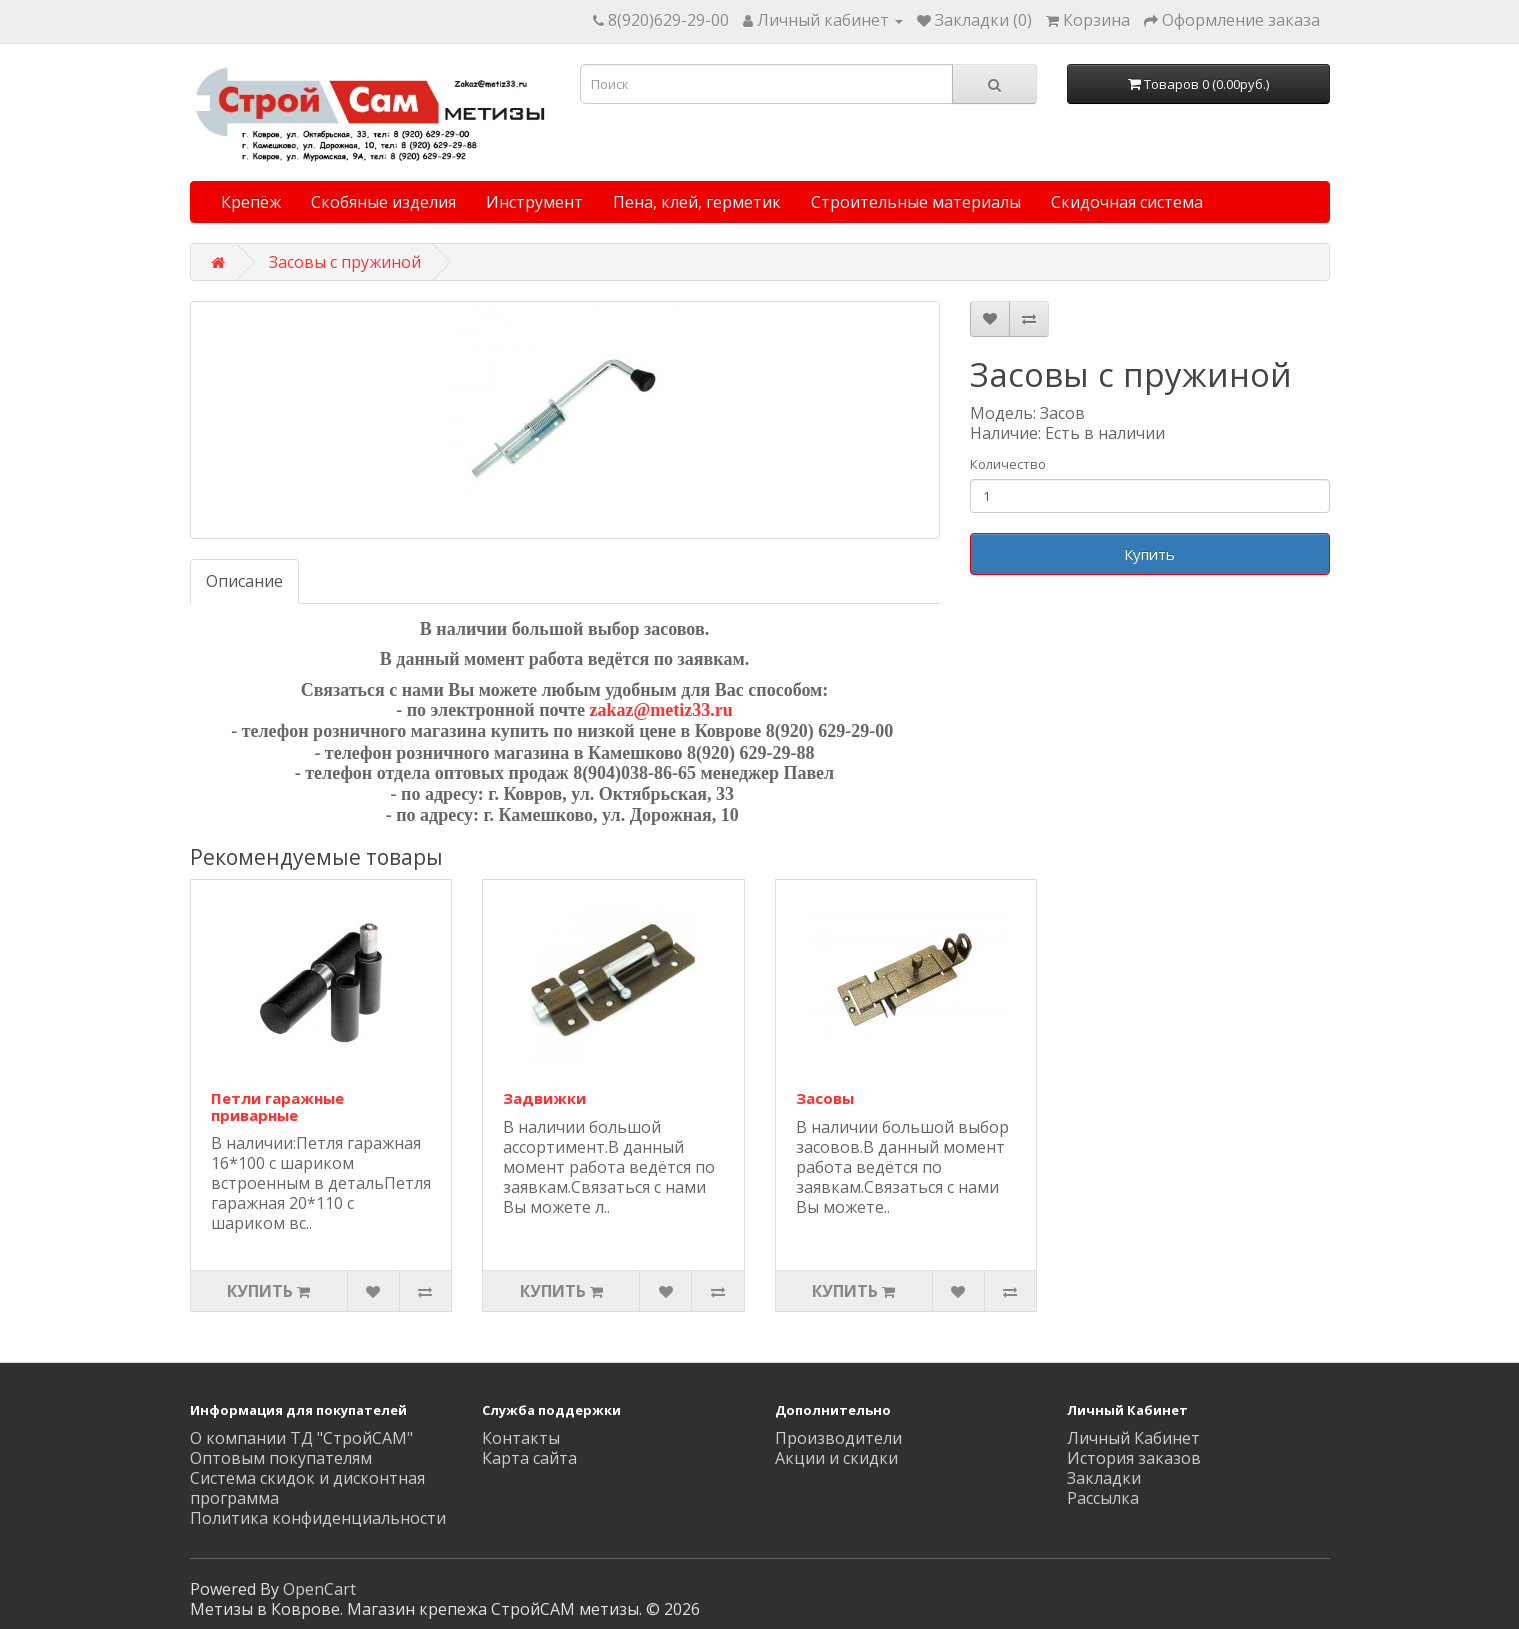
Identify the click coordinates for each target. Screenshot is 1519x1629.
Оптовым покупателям (281, 1458)
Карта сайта (529, 1458)
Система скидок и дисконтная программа (307, 1488)
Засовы (825, 1098)
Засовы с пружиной (345, 262)
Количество (1008, 464)
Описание (244, 581)
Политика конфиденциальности (318, 1518)
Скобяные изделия (383, 202)
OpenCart (319, 1589)
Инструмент (534, 202)
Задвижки (544, 1098)
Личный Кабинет (1133, 1438)
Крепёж (251, 202)
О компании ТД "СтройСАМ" (301, 1438)
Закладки (1104, 1478)
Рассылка (1103, 1498)
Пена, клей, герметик (697, 202)
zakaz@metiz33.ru (661, 710)
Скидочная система (1127, 202)
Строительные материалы (916, 202)
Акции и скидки (836, 1458)
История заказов (1134, 1458)
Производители (838, 1438)
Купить (1149, 554)
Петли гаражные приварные (277, 1106)
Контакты (521, 1438)
